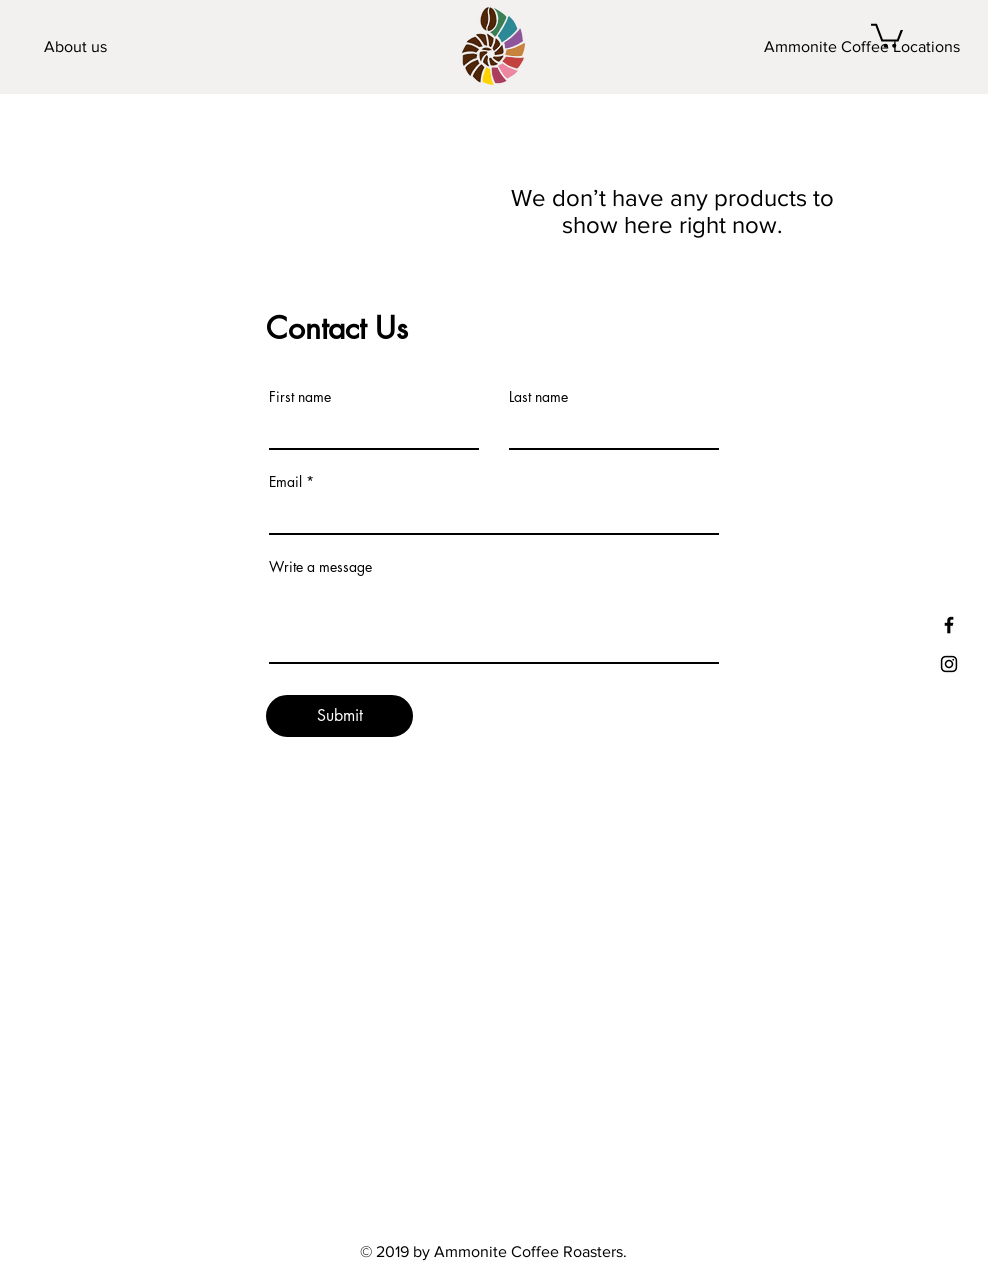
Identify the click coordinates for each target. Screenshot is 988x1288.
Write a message (320, 567)
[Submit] (339, 716)
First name (300, 397)
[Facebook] (949, 625)
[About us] (75, 47)
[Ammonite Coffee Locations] (862, 47)
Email (285, 482)
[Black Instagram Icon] (949, 664)
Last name (538, 397)
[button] (887, 34)
